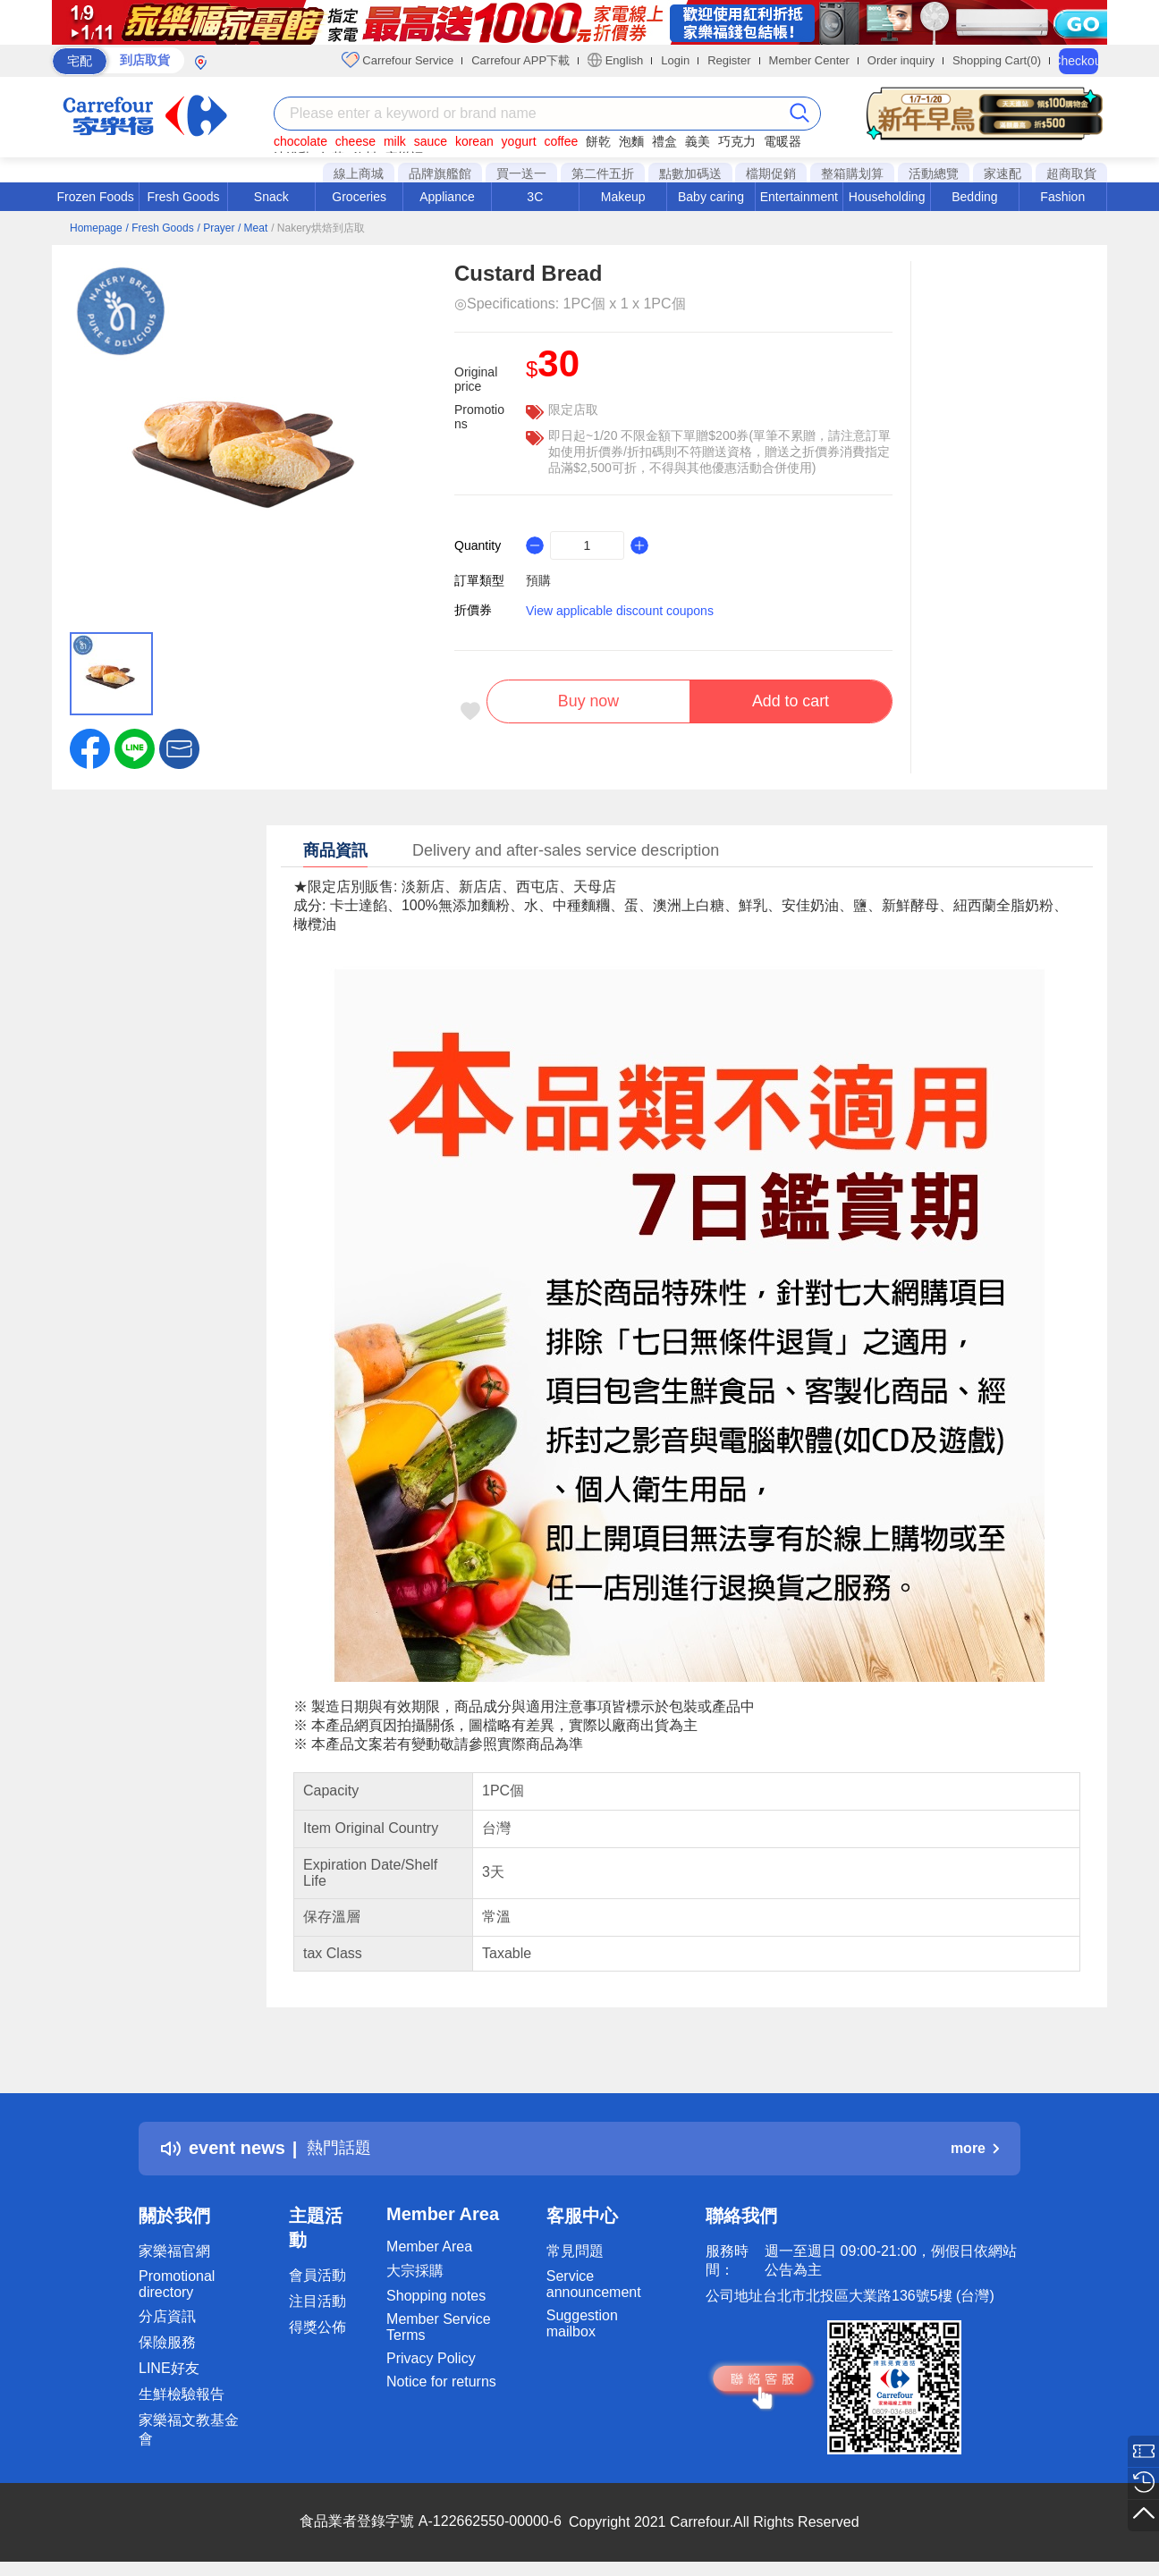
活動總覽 (934, 173)
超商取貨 (1071, 173)
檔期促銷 (771, 173)
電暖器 (782, 141)
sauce (430, 141)
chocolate (300, 141)
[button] (179, 747)
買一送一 (521, 173)
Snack (271, 197)
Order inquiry (901, 60)
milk (395, 141)
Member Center (809, 60)
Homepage (96, 228)
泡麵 (631, 141)
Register (728, 60)
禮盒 (664, 141)
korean (474, 141)
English (615, 60)
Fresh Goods (184, 197)
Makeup (623, 197)
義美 (697, 141)
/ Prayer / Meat (233, 228)
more (975, 2148)
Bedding (974, 197)
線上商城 (359, 173)
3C (535, 197)
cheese (355, 141)
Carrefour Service (397, 60)
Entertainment (799, 197)
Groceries (359, 197)
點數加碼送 (690, 173)
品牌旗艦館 (440, 173)
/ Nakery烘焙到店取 (318, 228)
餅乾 (598, 141)
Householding (887, 197)
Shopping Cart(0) (996, 60)
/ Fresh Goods (160, 228)
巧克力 (737, 141)
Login (675, 60)
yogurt (519, 141)
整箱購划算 (852, 173)
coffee (561, 141)
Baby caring (711, 197)
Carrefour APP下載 (520, 60)
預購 (538, 580)
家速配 (1002, 173)
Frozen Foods (94, 197)
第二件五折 (602, 173)
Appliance (447, 197)
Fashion (1062, 197)
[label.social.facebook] (90, 747)
